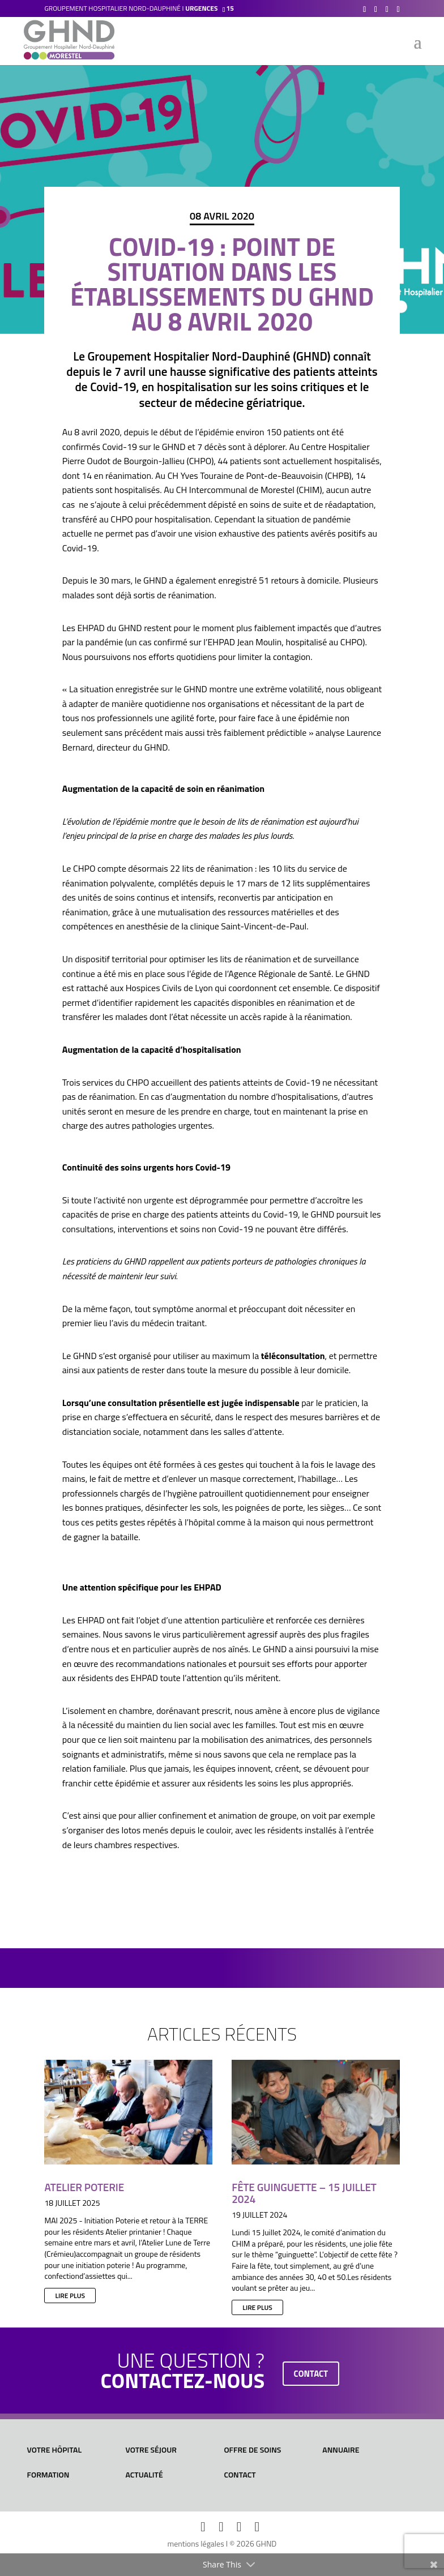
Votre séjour (151, 2449)
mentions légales (196, 2543)
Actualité (144, 2474)
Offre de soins (252, 2449)
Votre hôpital (54, 2449)
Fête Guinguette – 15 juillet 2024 (304, 2193)
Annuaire (340, 2449)
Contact (239, 2474)
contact (311, 2373)
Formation (48, 2474)
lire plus (70, 2295)
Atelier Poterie (84, 2187)
